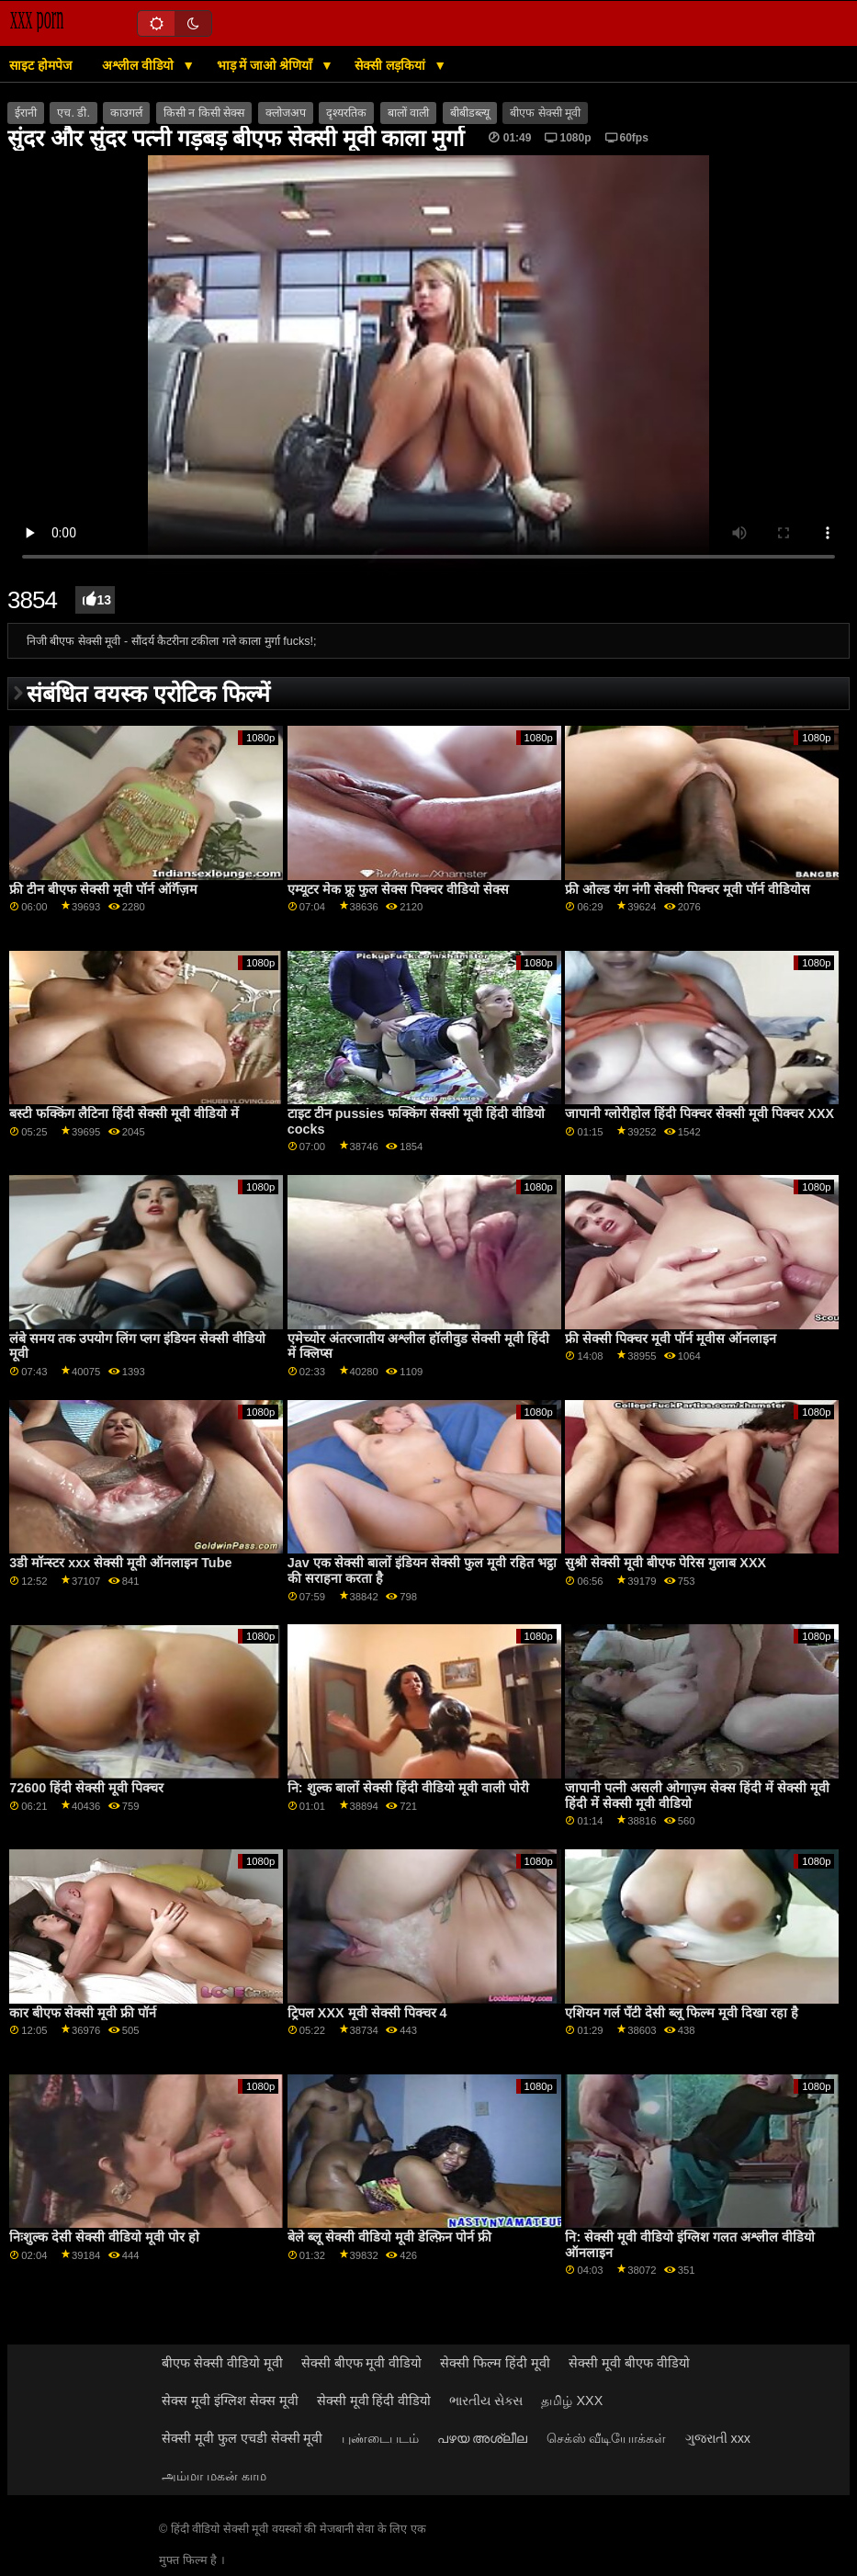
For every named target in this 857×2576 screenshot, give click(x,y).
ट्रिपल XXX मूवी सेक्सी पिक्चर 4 (367, 2012)
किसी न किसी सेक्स (204, 113)
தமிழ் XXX (572, 2400)
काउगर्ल (126, 113)
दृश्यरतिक (346, 113)
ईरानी (26, 113)
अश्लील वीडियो (139, 65)
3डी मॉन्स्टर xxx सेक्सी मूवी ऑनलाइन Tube (120, 1562)
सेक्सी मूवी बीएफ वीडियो (629, 2363)
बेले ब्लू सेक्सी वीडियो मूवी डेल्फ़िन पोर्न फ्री (389, 2237)
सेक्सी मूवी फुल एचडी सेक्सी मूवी (242, 2438)
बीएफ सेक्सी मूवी (545, 113)
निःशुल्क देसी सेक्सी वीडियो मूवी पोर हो (104, 2237)
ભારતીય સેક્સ (486, 2400)
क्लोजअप (285, 113)
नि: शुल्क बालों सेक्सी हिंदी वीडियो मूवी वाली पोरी (408, 1787)
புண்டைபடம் (380, 2438)
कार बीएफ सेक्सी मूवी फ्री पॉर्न (82, 2012)
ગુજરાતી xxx (718, 2438)
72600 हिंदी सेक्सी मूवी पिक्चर (86, 1787)
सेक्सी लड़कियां (392, 65)
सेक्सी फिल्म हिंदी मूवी (495, 2363)
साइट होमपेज (40, 65)
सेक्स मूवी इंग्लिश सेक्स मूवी (230, 2400)
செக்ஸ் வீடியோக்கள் (607, 2438)
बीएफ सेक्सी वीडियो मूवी (222, 2363)
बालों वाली (408, 113)
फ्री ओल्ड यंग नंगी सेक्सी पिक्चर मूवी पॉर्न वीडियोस (687, 889)
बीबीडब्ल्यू (470, 113)
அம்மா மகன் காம (214, 2476)
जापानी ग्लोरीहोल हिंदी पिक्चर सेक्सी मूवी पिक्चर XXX (699, 1113)
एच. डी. (73, 113)
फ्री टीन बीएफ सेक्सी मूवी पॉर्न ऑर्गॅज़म (103, 889)
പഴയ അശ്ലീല (482, 2438)
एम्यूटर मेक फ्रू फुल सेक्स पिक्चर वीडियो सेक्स (398, 889)
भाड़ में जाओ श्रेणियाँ (267, 65)
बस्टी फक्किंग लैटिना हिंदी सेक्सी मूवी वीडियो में (124, 1113)
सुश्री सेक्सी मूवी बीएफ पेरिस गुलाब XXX (665, 1562)
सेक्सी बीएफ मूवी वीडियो (362, 2363)
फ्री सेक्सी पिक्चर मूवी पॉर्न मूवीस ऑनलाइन (670, 1338)
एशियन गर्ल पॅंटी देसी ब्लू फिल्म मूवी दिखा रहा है (681, 2012)
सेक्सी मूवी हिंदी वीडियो (374, 2400)
